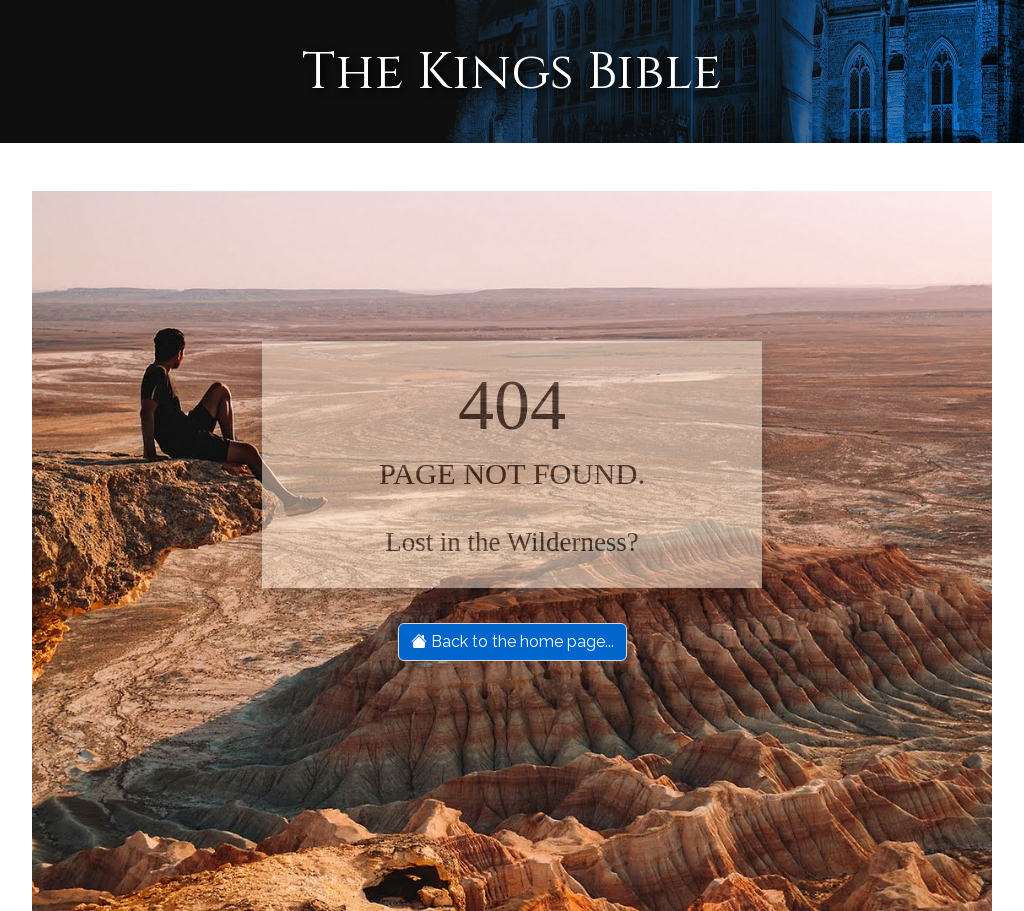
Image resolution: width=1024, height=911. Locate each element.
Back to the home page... (512, 641)
